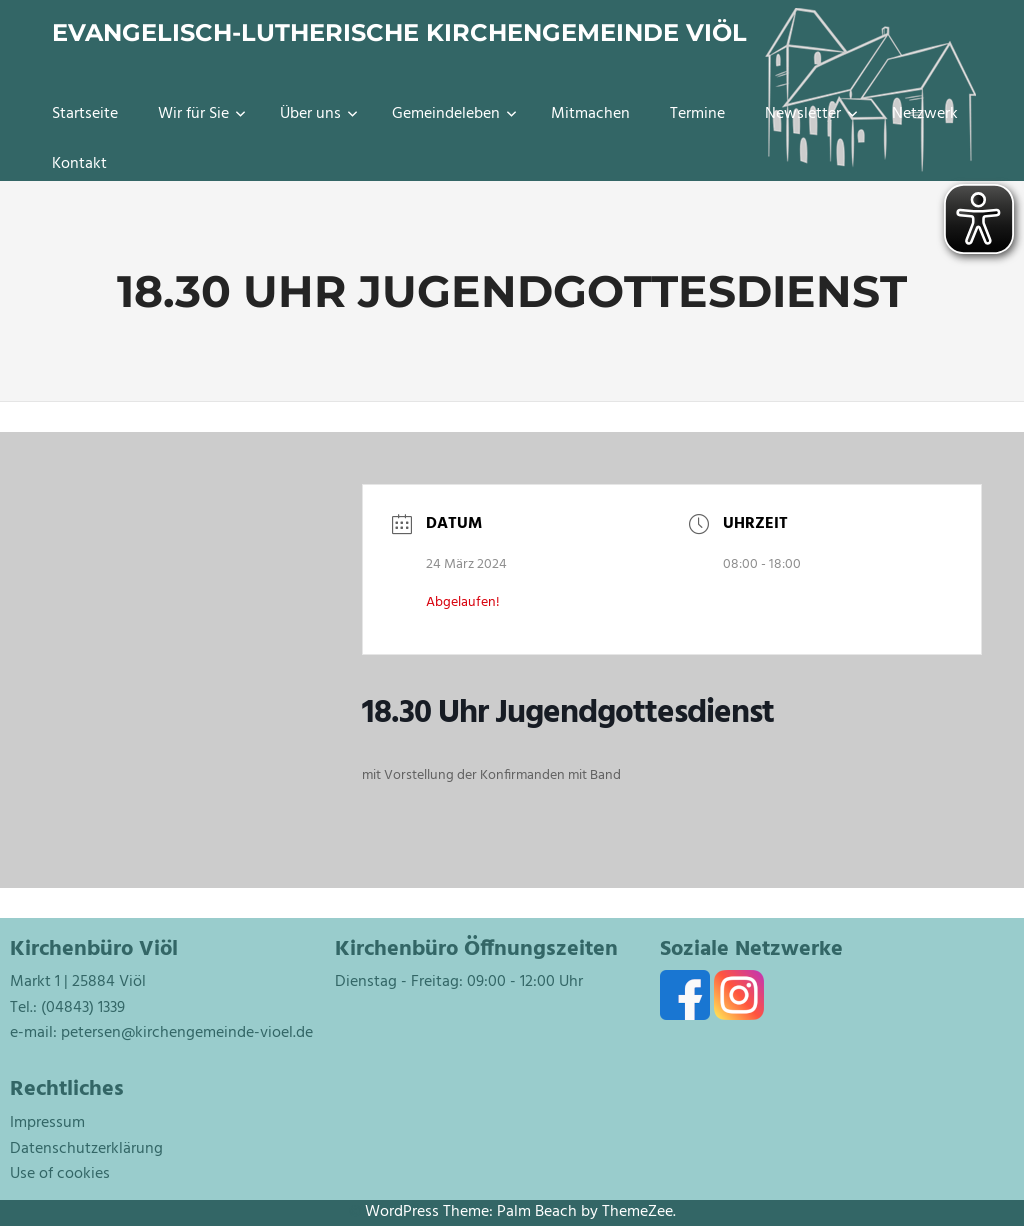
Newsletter (811, 114)
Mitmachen (590, 114)
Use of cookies (60, 1174)
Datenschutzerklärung (86, 1149)
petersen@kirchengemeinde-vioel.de (187, 1033)
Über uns (319, 114)
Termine (697, 114)
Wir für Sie (202, 114)
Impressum (47, 1123)
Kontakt (79, 164)
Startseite (85, 114)
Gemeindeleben (454, 114)
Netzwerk (925, 114)
